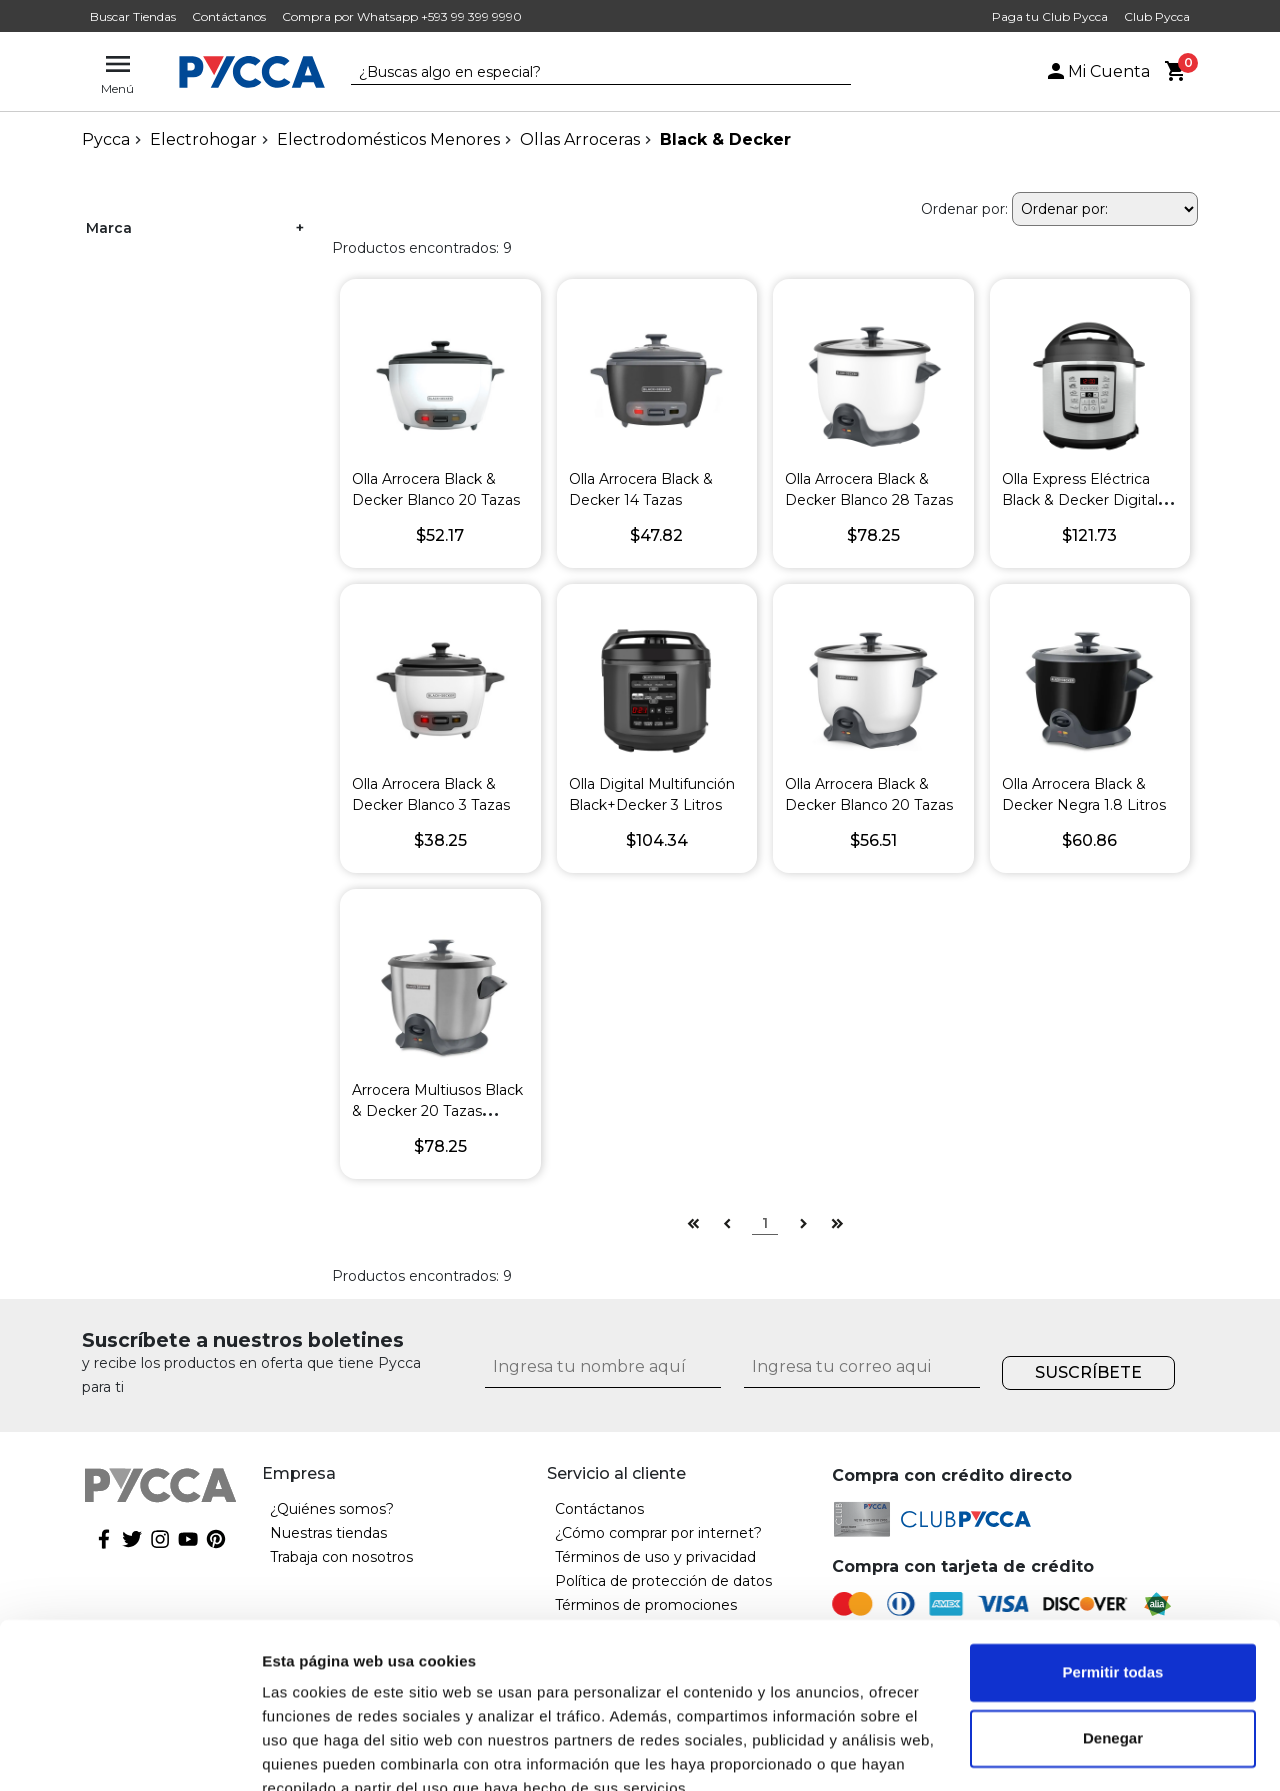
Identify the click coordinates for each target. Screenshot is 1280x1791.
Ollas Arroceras (580, 139)
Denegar (1113, 1645)
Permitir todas (1113, 1580)
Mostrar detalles (320, 1751)
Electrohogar (203, 139)
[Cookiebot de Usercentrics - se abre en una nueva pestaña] (129, 1752)
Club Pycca (1157, 16)
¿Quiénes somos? (332, 1509)
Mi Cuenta (1097, 71)
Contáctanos (229, 16)
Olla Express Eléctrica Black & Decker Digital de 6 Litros (1080, 500)
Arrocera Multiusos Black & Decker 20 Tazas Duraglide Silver (437, 1111)
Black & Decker (725, 139)
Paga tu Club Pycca (1050, 16)
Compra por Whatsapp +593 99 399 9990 (402, 16)
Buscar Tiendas (133, 16)
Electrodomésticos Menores (388, 139)
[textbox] (586, 73)
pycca (106, 139)
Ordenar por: (964, 209)
